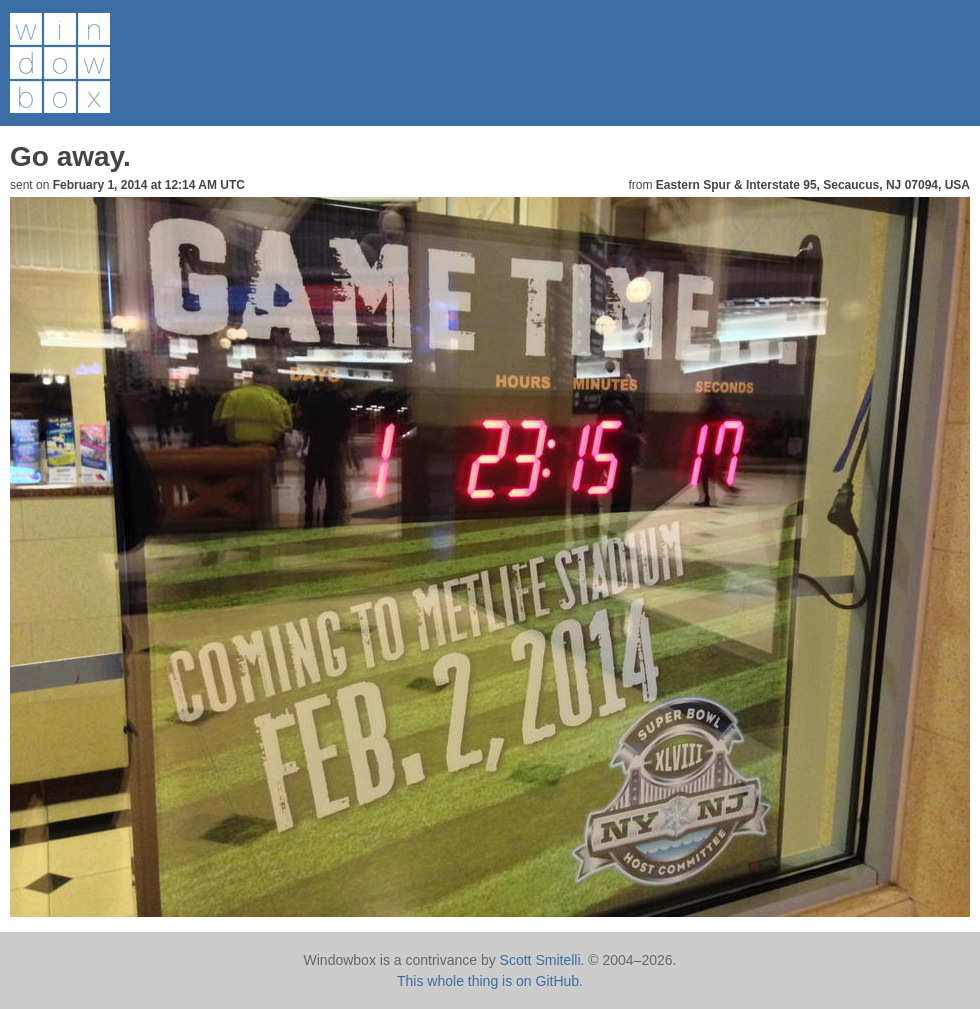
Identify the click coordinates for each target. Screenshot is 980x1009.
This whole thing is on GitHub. (490, 981)
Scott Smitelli (540, 960)
